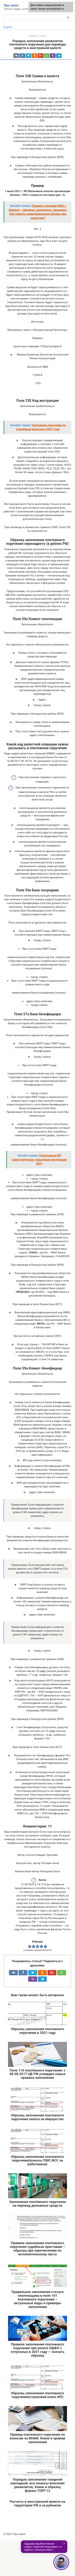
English (8, 27)
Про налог (11, 5)
